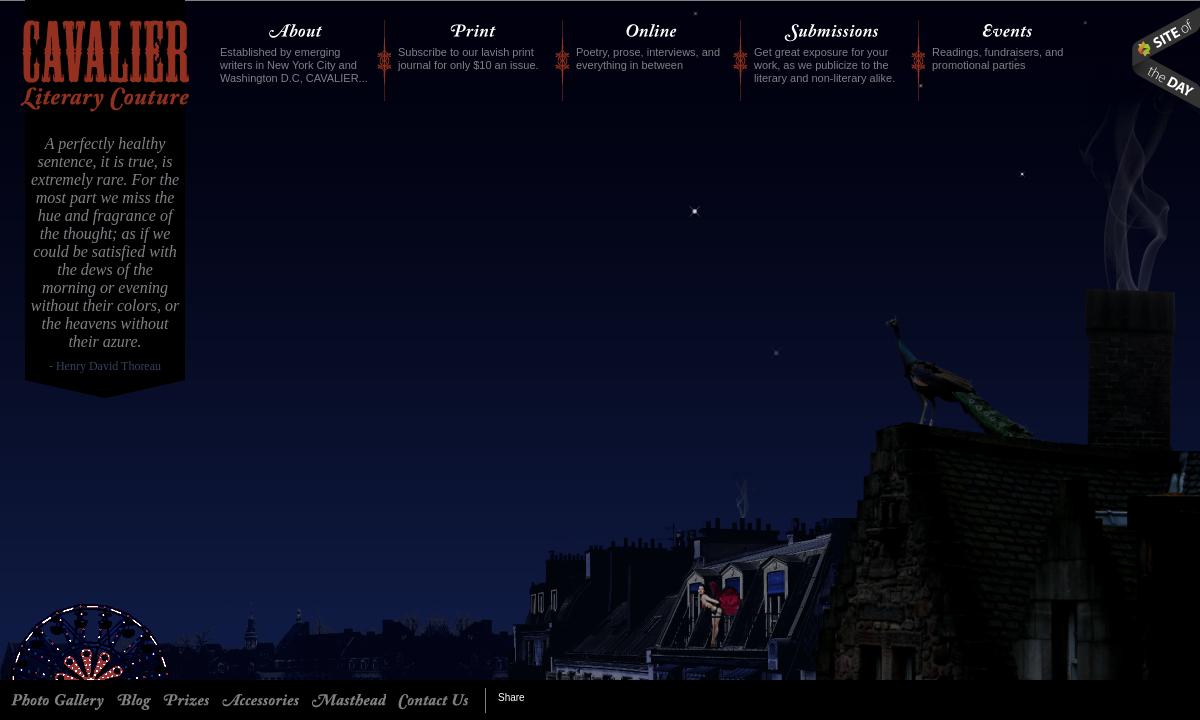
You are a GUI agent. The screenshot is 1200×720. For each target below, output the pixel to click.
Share (511, 697)
